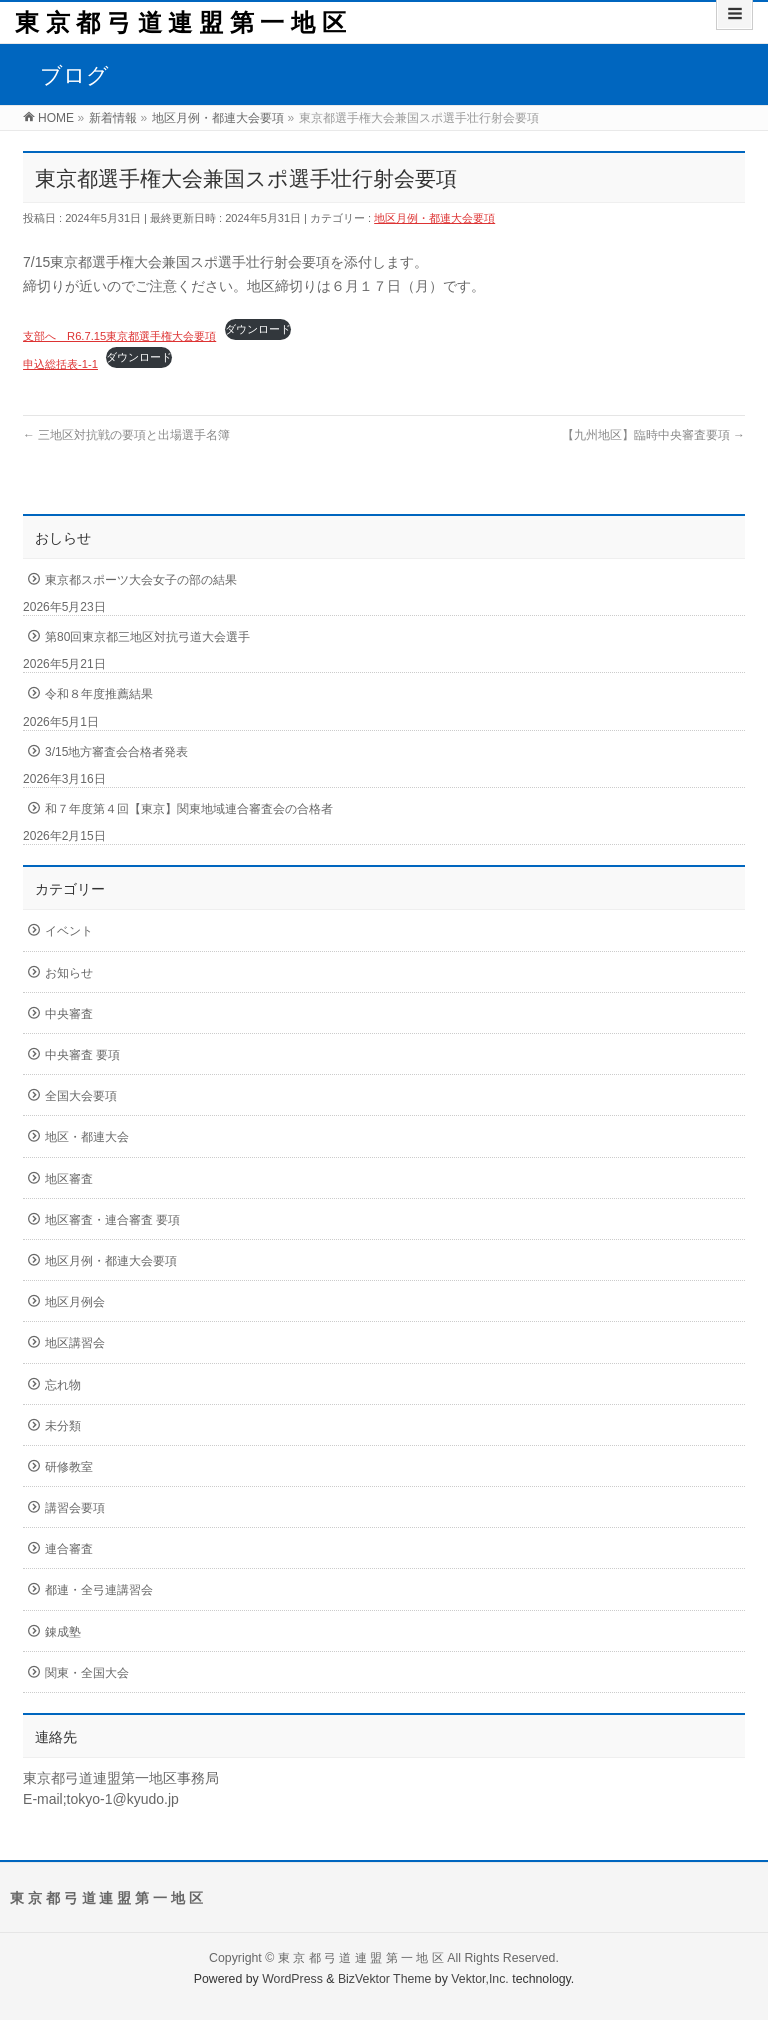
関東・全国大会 (87, 1673)
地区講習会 (75, 1343)
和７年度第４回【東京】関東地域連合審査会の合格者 (189, 809)
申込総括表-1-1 (60, 364)
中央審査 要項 (82, 1055)
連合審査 (69, 1549)
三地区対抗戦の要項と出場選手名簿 (126, 435)
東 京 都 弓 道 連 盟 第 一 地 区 (180, 22)
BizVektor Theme (385, 1979)
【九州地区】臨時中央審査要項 (653, 435)
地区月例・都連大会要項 (434, 218)
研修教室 (69, 1467)
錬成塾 (63, 1632)
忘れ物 (63, 1385)
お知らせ (69, 973)
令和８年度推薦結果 (99, 694)
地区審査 (69, 1179)
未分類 (63, 1426)
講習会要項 (75, 1508)
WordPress (292, 1979)
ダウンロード (258, 329)
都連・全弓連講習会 (99, 1590)
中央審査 (69, 1014)
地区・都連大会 (87, 1137)
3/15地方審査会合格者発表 (116, 752)
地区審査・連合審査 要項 (112, 1220)
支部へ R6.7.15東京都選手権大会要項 (119, 336)
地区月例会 (75, 1302)
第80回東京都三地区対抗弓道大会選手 (147, 637)
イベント (69, 931)
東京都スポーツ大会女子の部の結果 (141, 580)
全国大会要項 (81, 1096)
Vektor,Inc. (480, 1979)
